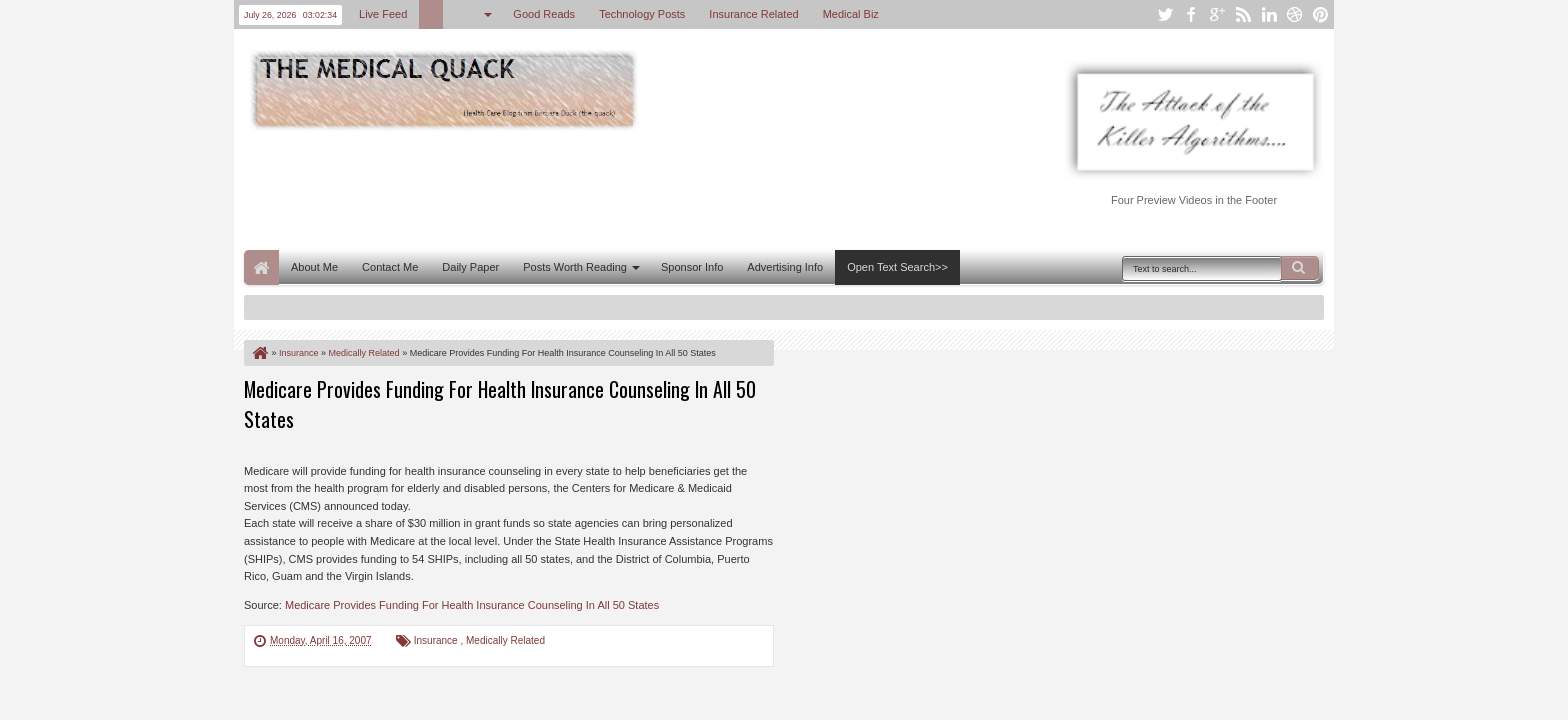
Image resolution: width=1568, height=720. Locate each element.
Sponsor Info (692, 267)
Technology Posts (642, 14)
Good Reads (544, 14)
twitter (1165, 14)
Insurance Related (753, 14)
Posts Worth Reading (575, 267)
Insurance (437, 640)
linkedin (1269, 14)
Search (1300, 268)
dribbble (1295, 14)
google (1217, 14)
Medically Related (505, 640)
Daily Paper (470, 267)
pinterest (1321, 14)
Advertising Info (785, 267)
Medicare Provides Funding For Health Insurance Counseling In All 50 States (472, 605)
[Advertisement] (608, 188)
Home (261, 267)
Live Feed (383, 14)
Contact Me (390, 267)
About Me (314, 267)
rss (1243, 14)
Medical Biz (851, 14)
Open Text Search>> (897, 267)
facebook (1191, 14)
